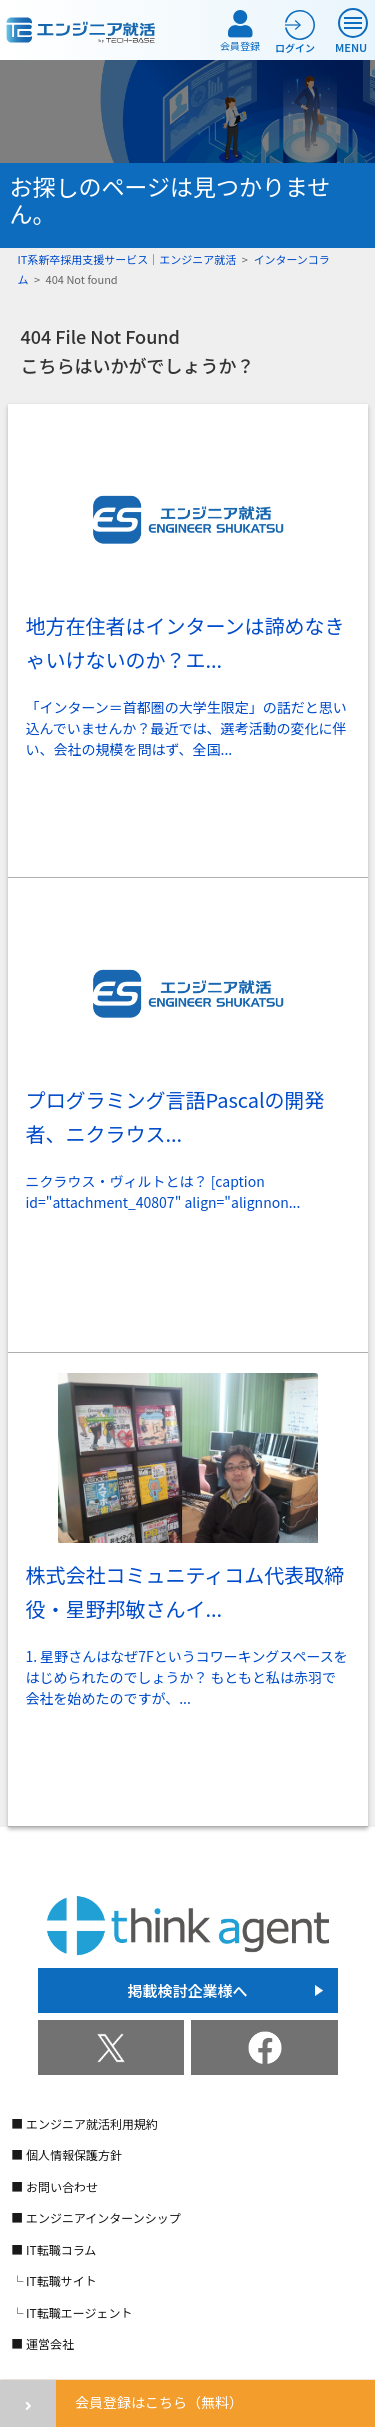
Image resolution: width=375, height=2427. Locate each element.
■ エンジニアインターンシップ (96, 2217)
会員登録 (240, 31)
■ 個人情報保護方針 (66, 2154)
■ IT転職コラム (53, 2249)
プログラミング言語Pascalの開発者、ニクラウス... (175, 1116)
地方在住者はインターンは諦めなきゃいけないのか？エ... (185, 642)
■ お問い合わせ (54, 2186)
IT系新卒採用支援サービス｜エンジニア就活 (127, 259)
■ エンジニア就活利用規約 (84, 2123)
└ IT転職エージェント (71, 2312)
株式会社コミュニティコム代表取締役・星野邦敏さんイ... (185, 1591)
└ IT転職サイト (53, 2280)
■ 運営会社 (42, 2343)
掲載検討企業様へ (187, 1990)
